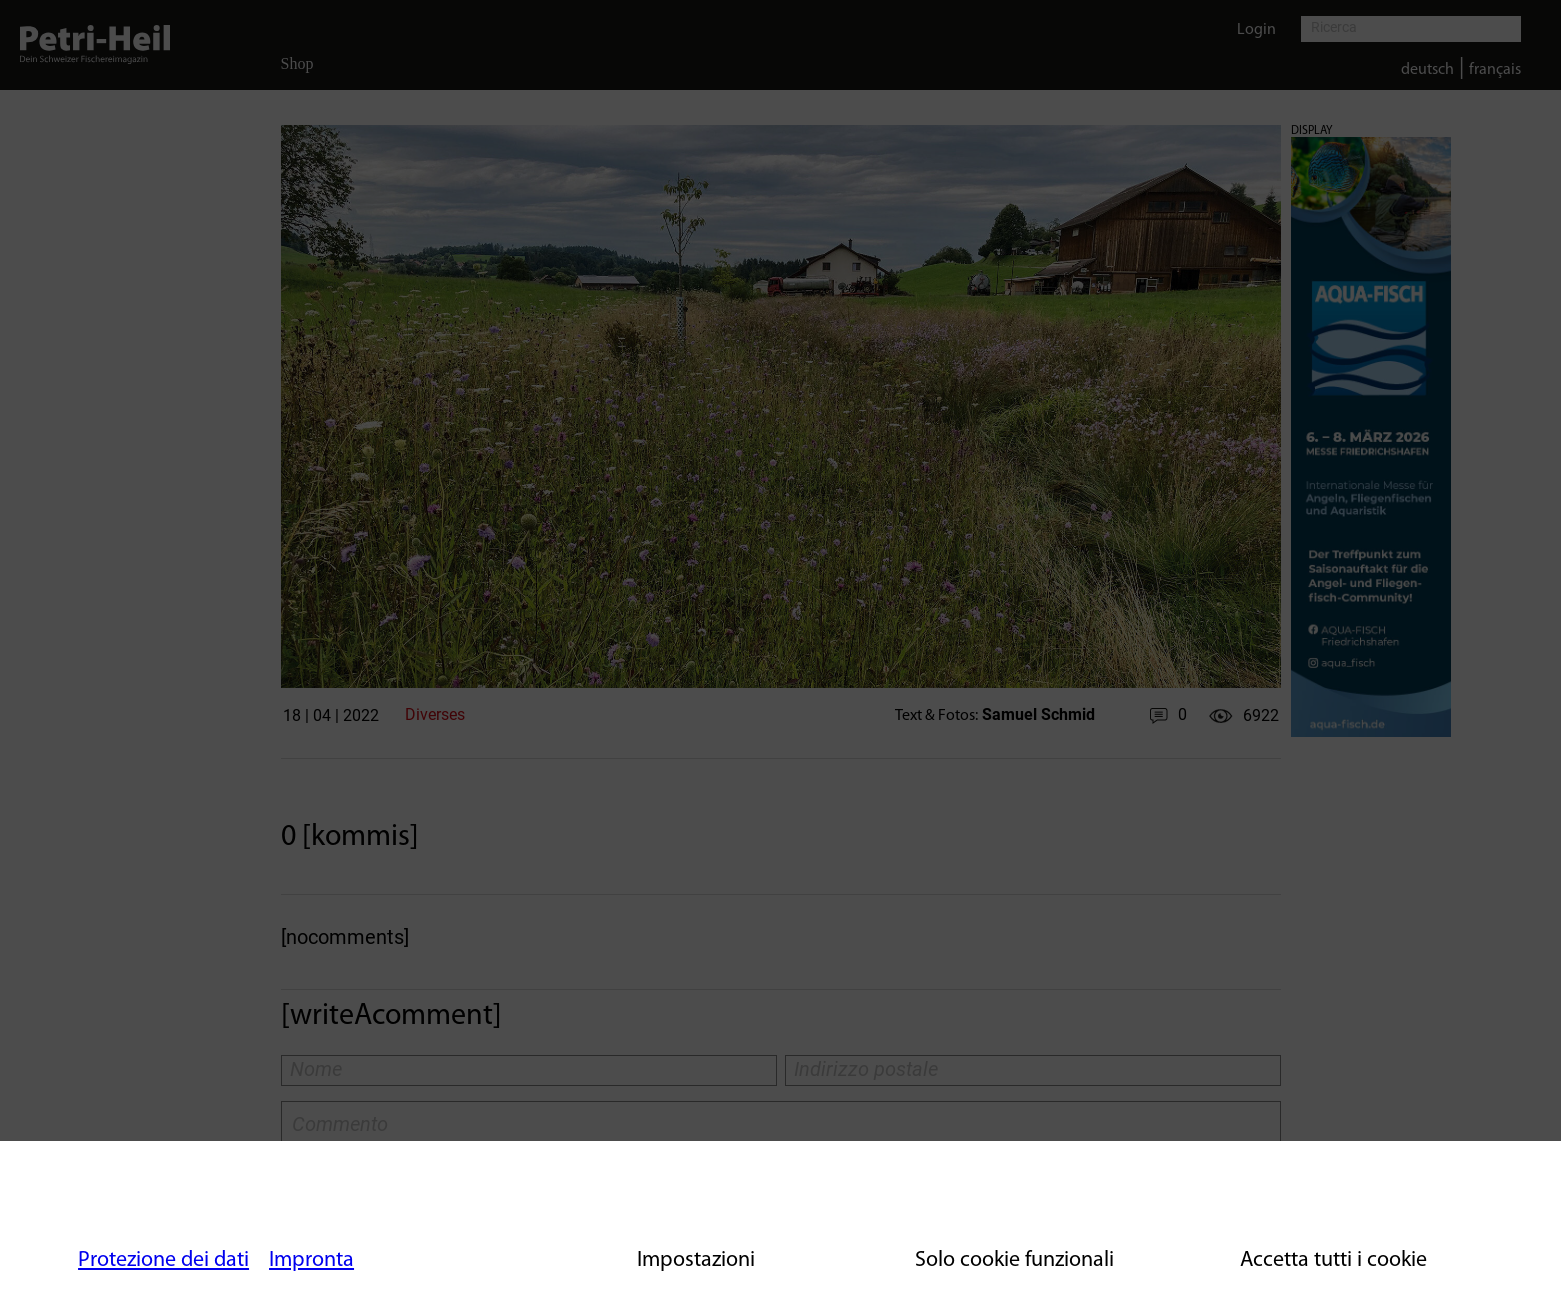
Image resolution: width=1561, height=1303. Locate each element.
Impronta (311, 1260)
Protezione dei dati (163, 1260)
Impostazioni (696, 1260)
